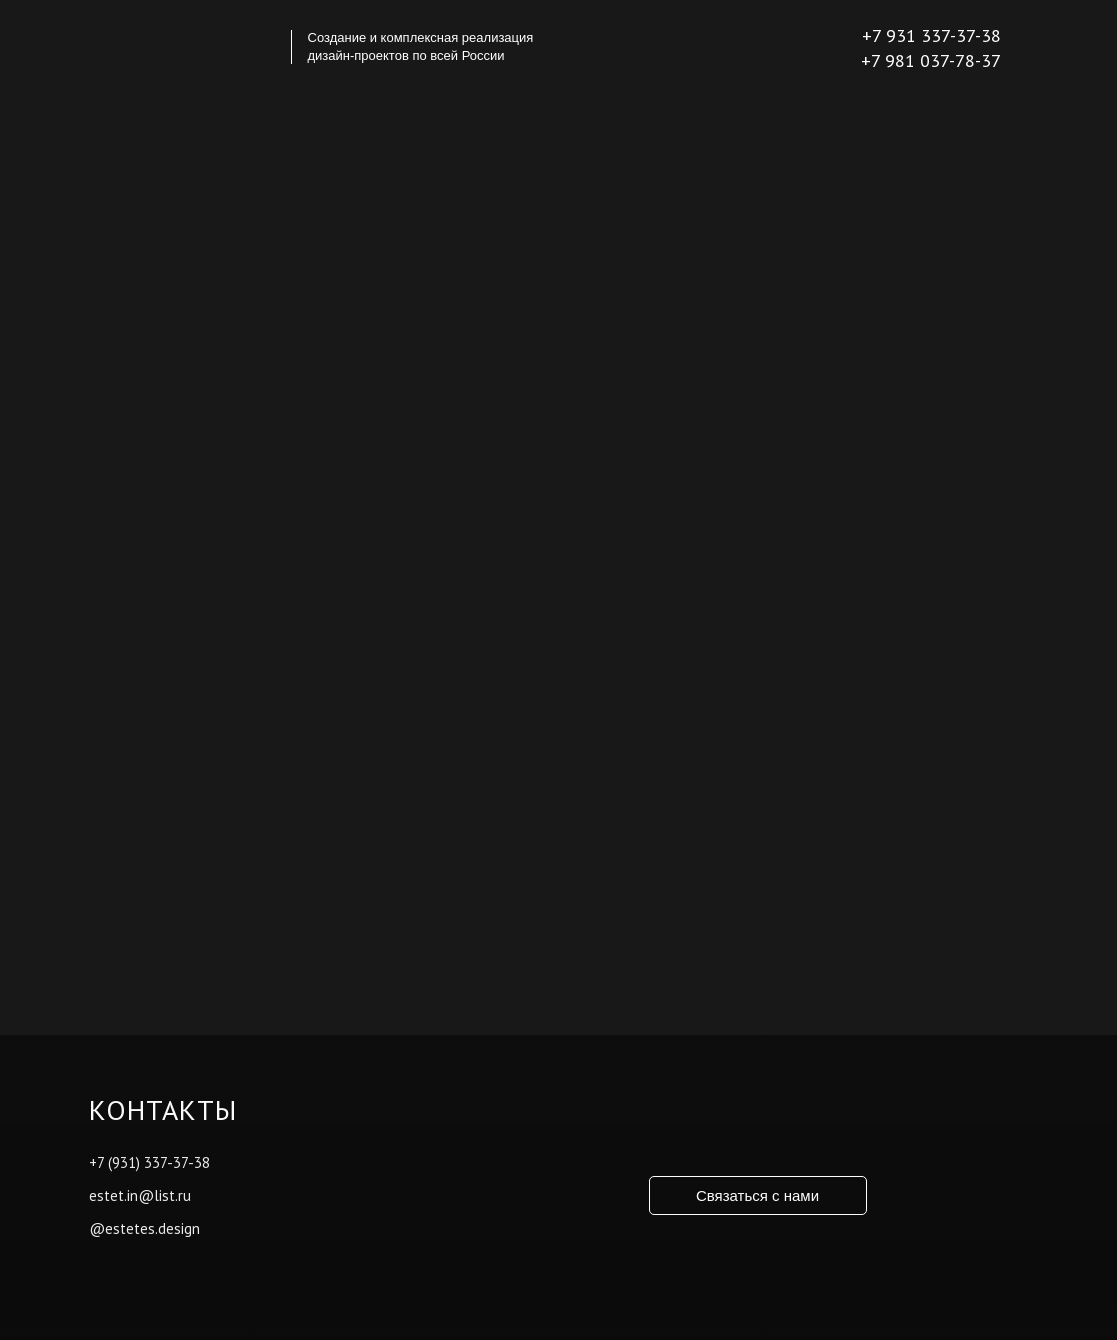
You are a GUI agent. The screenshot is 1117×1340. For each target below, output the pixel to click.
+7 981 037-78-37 (931, 60)
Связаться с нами (757, 1195)
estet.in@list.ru (140, 1195)
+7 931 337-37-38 (931, 35)
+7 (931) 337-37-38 (149, 1162)
